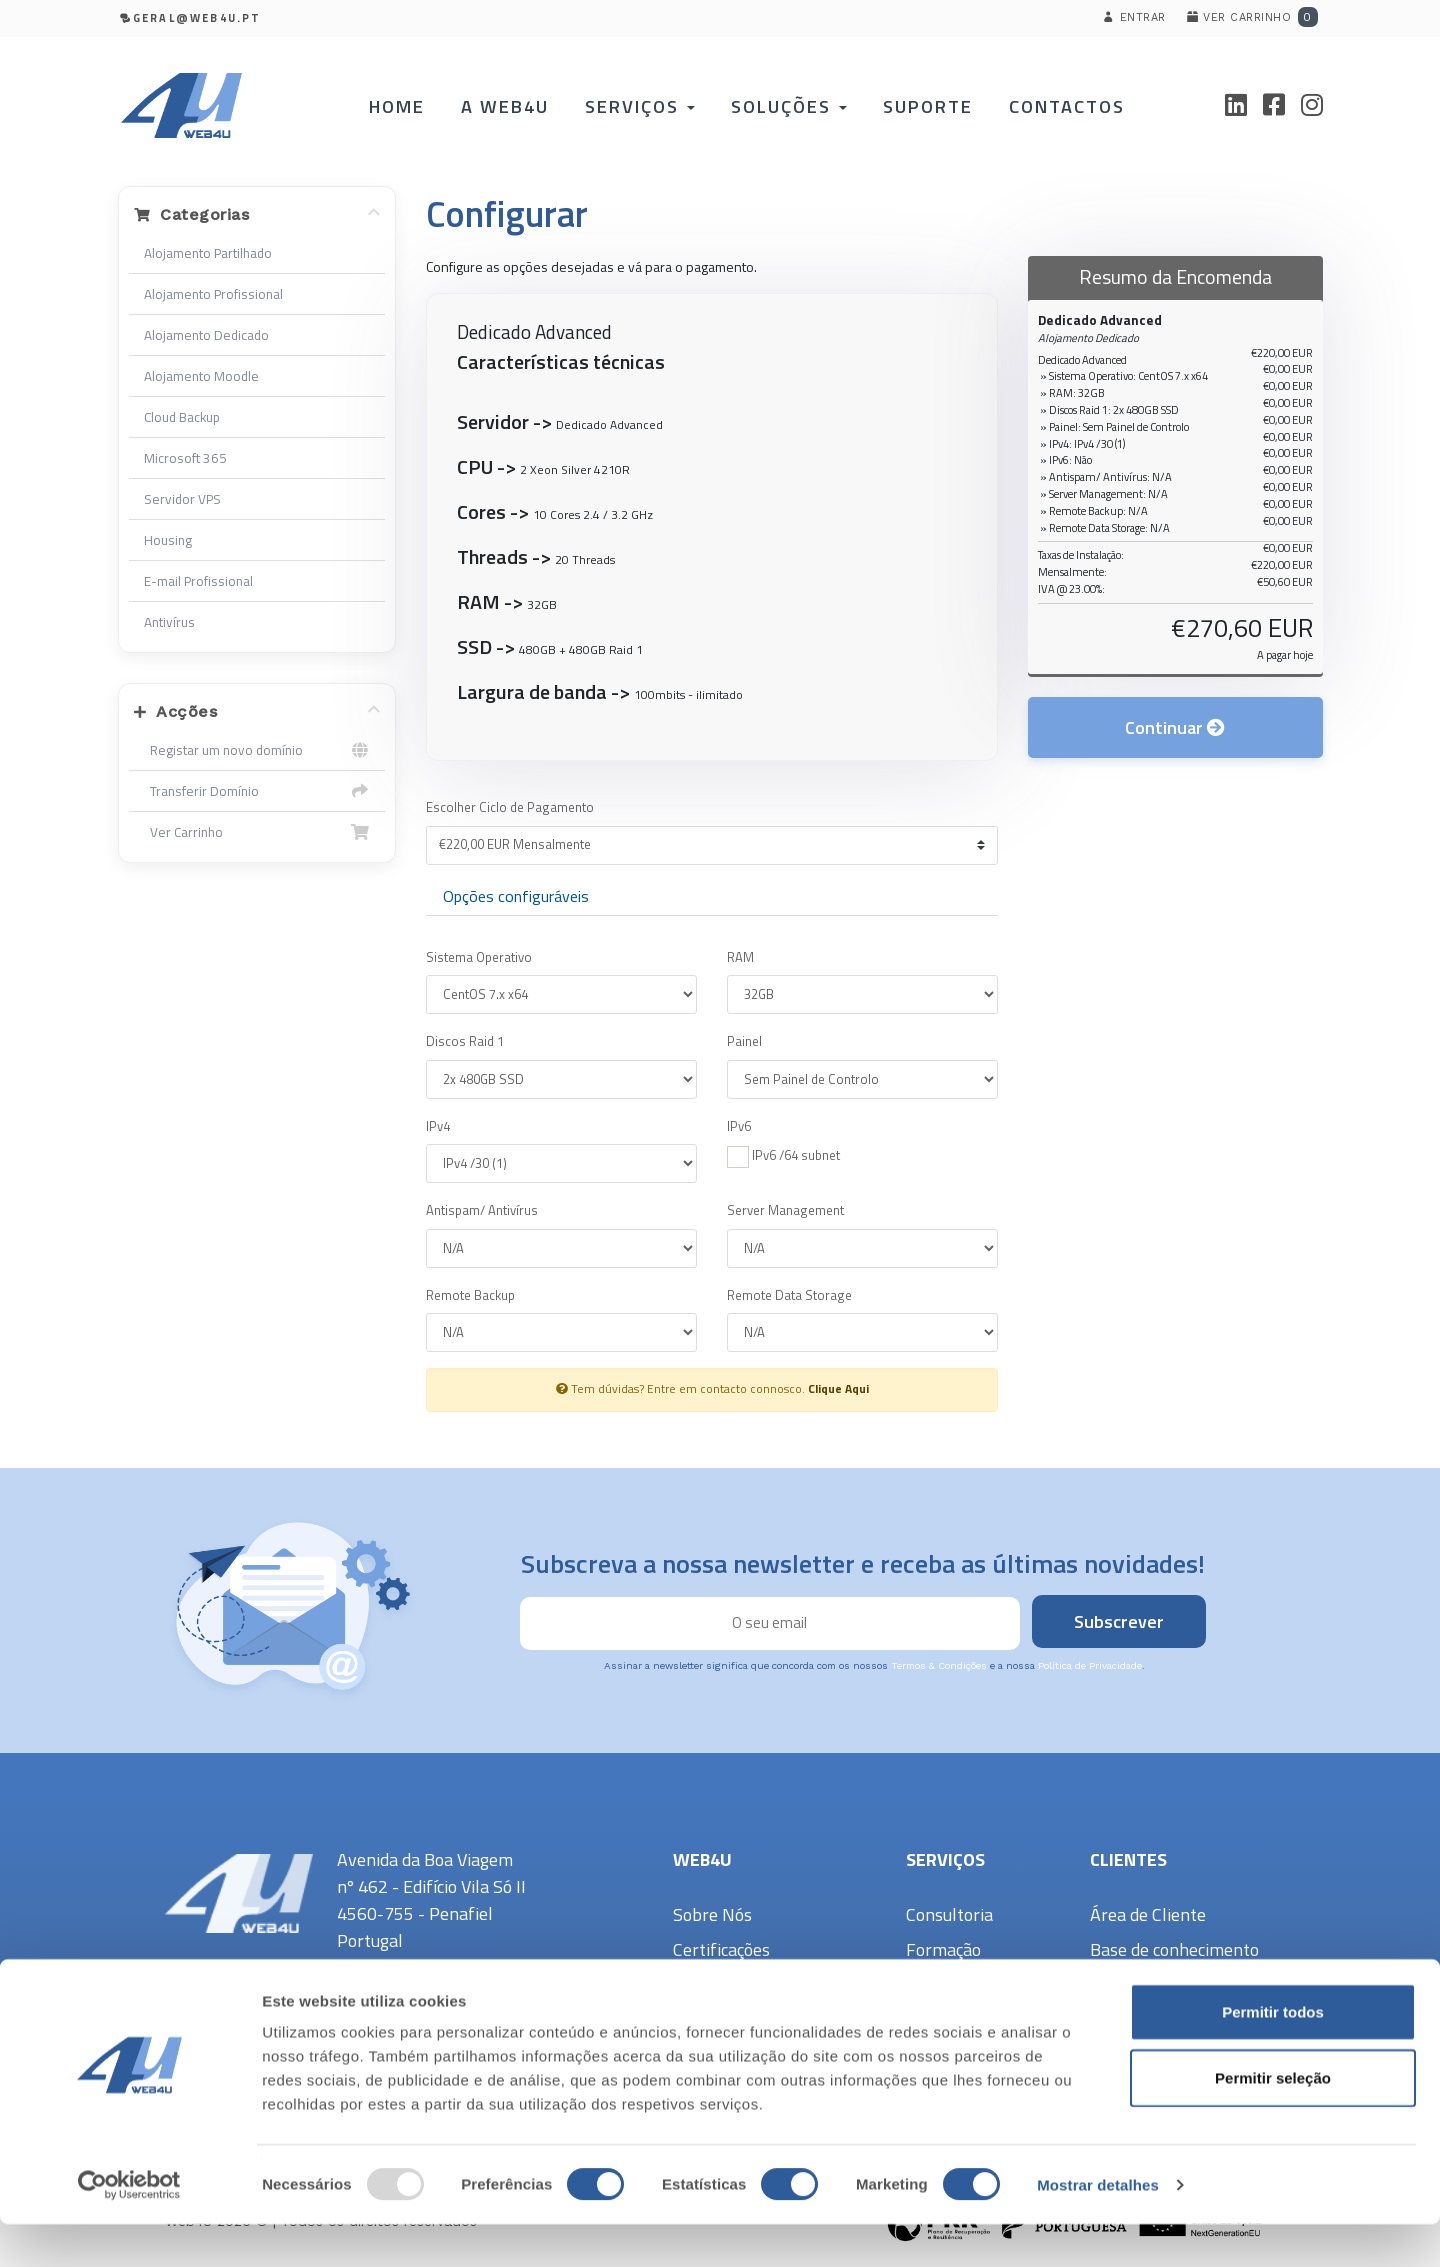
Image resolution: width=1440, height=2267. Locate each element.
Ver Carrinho (257, 832)
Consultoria (949, 1914)
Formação (943, 1949)
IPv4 (438, 1126)
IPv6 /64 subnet (783, 1157)
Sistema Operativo (479, 957)
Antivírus (169, 622)
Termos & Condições (939, 1665)
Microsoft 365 (185, 458)
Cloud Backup (182, 417)
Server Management (785, 1210)
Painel (744, 1041)
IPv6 (739, 1126)
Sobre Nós (712, 1914)
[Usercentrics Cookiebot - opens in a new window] (129, 2228)
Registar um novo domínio (257, 750)
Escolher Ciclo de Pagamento (510, 807)
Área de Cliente (1148, 1914)
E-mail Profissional (198, 581)
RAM (740, 957)
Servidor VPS (182, 499)
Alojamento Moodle (201, 376)
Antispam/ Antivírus (482, 1210)
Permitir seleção (1273, 2120)
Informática (950, 1984)
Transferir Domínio (257, 791)
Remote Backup (470, 1295)
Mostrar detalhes (1098, 2227)
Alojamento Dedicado (206, 335)
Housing (168, 540)
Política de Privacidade (1090, 1665)
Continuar (1175, 742)
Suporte (923, 106)
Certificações (721, 1949)
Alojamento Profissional (213, 294)
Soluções (789, 106)
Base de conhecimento (1174, 1949)
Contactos (1055, 106)
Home (410, 106)
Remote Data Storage (789, 1295)
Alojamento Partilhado (208, 253)
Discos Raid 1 (465, 1041)
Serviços (645, 106)
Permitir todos (1273, 2054)
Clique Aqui (838, 1389)
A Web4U (515, 106)
